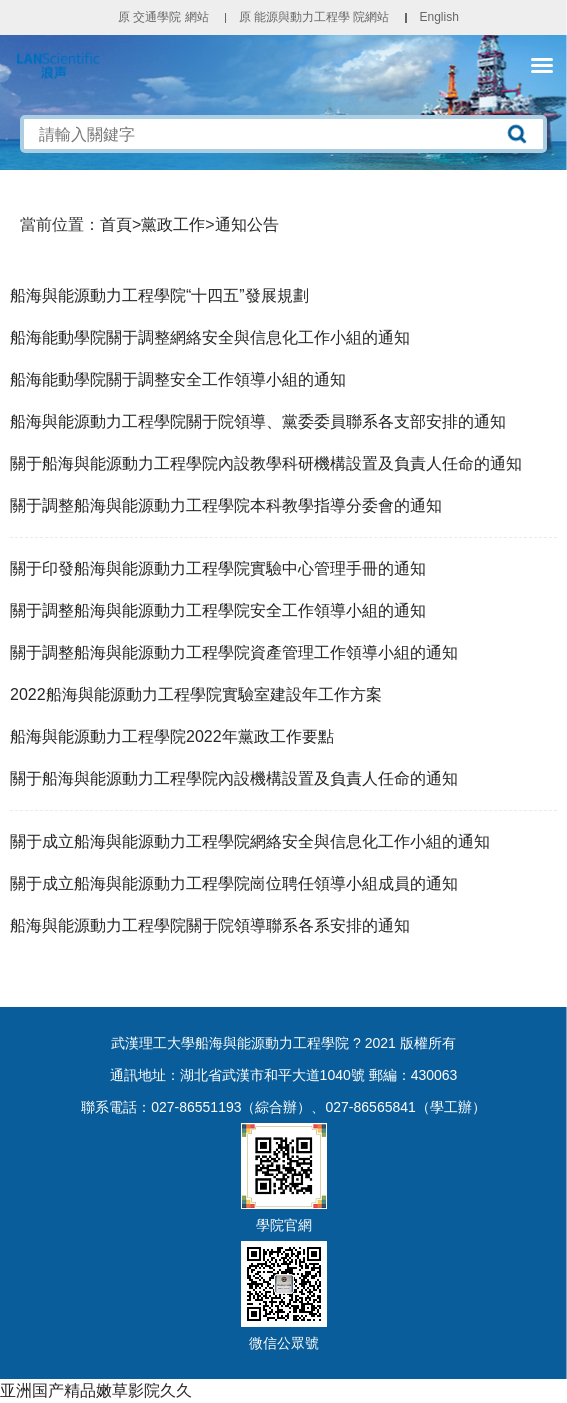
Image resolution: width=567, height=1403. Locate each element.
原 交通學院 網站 (163, 17)
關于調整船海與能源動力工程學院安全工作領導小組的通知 (218, 610)
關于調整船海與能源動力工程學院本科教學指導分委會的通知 (226, 505)
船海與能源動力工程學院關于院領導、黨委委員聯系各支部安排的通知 (258, 421)
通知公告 (247, 224)
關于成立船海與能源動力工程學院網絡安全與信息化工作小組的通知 (250, 841)
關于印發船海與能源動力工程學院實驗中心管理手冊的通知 (218, 568)
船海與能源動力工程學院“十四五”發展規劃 (159, 295)
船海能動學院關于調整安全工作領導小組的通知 (178, 379)
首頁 (116, 224)
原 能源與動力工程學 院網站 (314, 17)
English (438, 17)
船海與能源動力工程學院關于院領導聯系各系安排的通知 (210, 925)
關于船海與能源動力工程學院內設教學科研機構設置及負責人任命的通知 (266, 463)
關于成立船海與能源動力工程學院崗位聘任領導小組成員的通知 (234, 883)
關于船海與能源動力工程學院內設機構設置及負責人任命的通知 (234, 778)
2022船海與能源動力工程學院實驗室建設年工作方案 (196, 694)
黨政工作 (173, 224)
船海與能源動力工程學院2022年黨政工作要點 (172, 736)
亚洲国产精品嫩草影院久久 (96, 1390)
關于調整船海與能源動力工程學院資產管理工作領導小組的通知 (234, 652)
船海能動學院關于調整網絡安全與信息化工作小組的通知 (210, 337)
